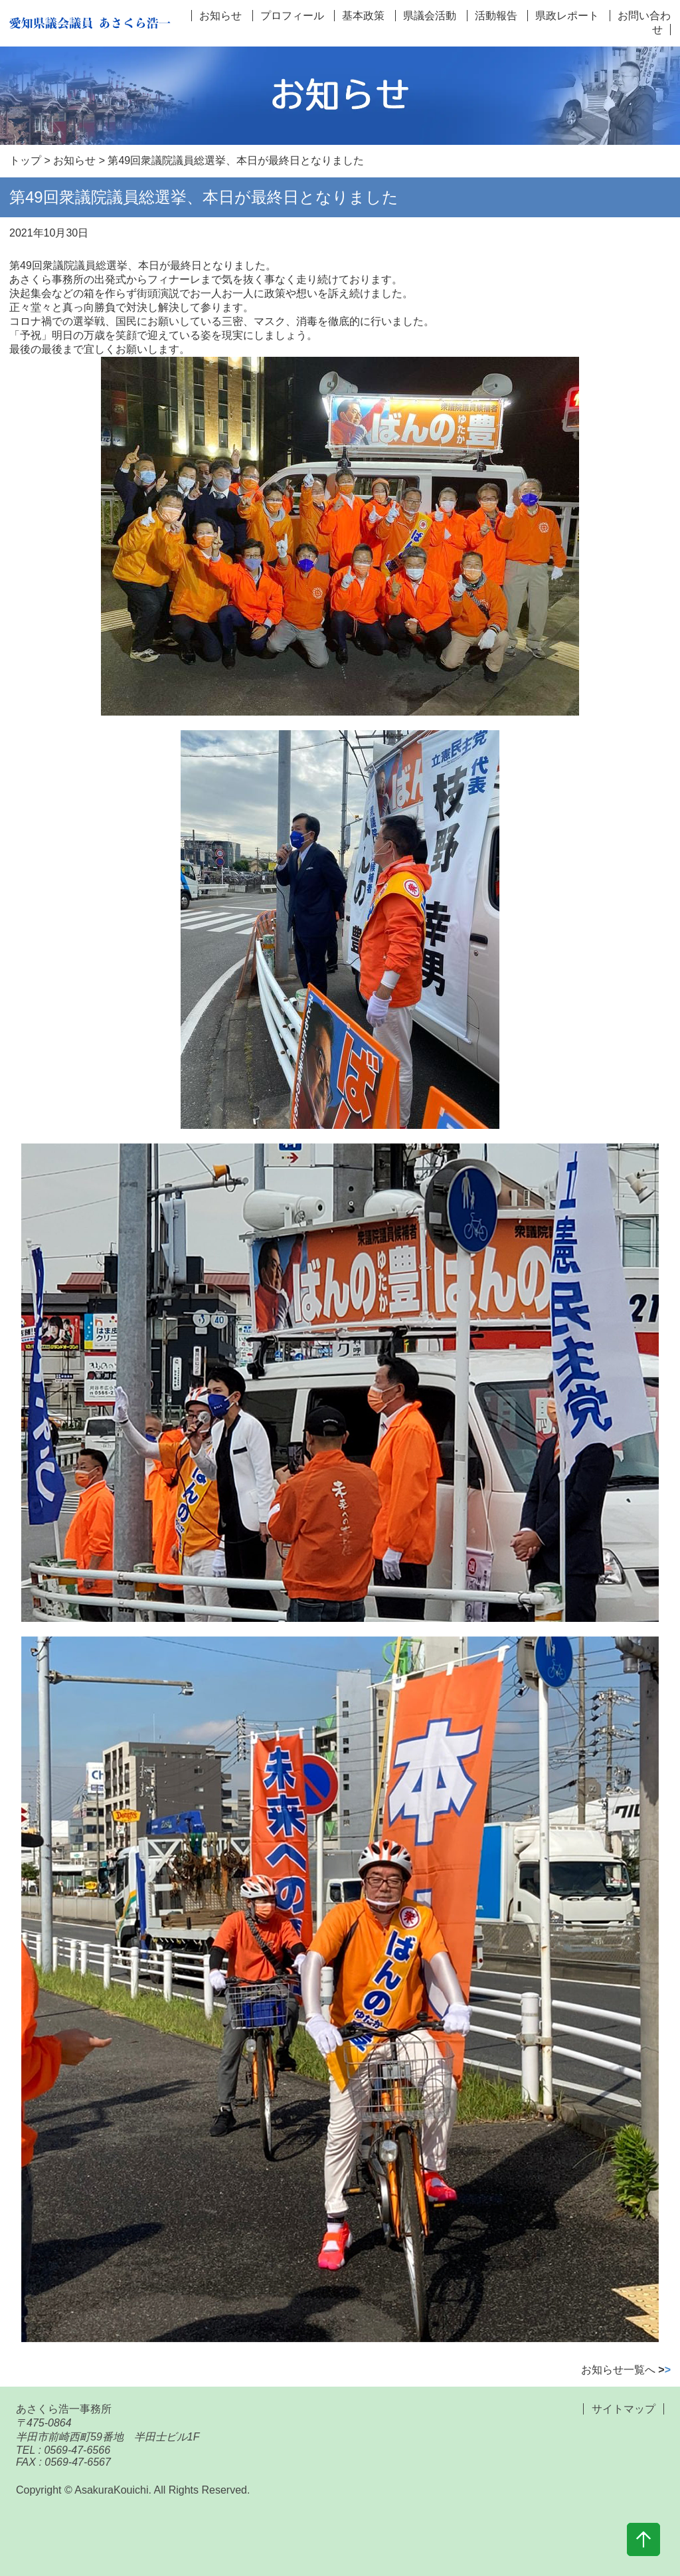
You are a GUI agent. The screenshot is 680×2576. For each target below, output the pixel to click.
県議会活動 (429, 15)
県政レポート (567, 15)
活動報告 (496, 15)
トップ (25, 160)
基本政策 (363, 15)
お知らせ (220, 15)
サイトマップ (623, 2409)
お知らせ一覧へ (626, 2369)
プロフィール (292, 15)
